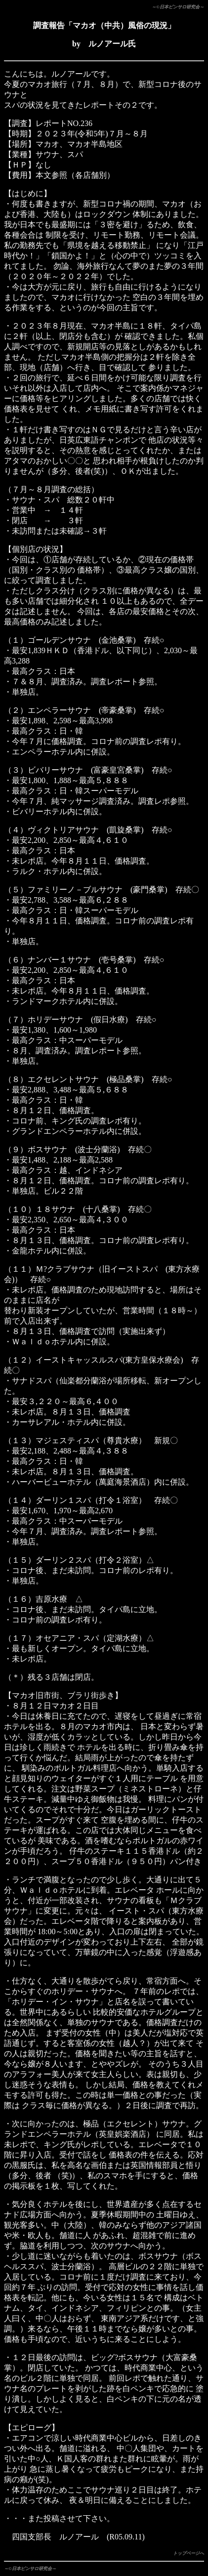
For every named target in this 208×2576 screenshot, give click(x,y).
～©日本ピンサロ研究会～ (178, 6)
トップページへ (188, 2553)
